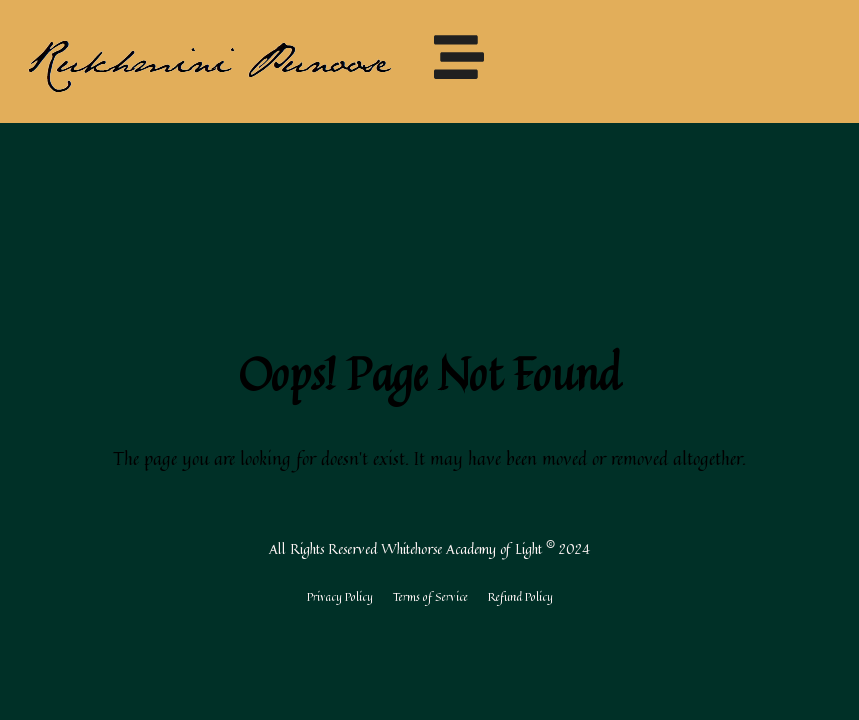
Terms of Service (430, 596)
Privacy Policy (340, 596)
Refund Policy (520, 596)
